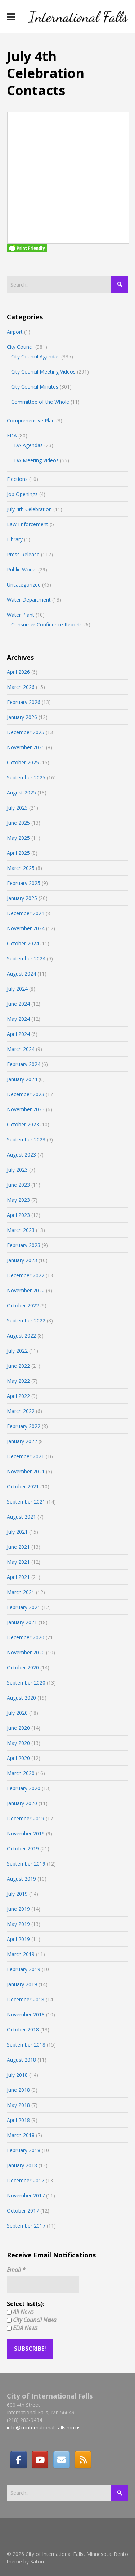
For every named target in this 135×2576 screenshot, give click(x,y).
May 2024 (18, 1018)
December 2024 (25, 913)
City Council (20, 346)
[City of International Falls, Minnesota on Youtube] (40, 2459)
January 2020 (22, 1803)
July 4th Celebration (29, 509)
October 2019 (23, 1848)
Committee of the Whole (40, 401)
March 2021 (21, 1592)
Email (16, 2270)
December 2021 (25, 1456)
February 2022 (23, 1426)
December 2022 (25, 1275)
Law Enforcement (27, 524)
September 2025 (26, 777)
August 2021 (21, 1516)
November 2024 (26, 928)
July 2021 (17, 1531)
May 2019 (18, 1924)
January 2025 (22, 898)
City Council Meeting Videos (43, 371)
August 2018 (21, 2059)
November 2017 (26, 2195)
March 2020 (21, 1773)
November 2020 (26, 1652)
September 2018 (26, 2044)
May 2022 (18, 1380)
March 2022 (21, 1411)
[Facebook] (18, 2459)
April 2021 (18, 1577)
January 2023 (22, 1260)
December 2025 (25, 732)
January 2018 (22, 2165)
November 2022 (26, 1290)
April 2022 (18, 1396)
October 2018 (23, 2029)
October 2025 (23, 762)
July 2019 (17, 1893)
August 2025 (21, 792)
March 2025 (21, 868)
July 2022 (17, 1350)
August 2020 (21, 1697)
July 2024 (17, 988)
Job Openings (22, 494)
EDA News (22, 2328)
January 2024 (22, 1079)
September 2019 (26, 1863)
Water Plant (20, 614)
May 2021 (18, 1561)
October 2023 (23, 1124)
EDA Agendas (27, 445)
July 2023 (17, 1169)
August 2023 (21, 1154)
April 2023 (18, 1214)
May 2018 (18, 2105)
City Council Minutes (34, 386)
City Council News (32, 2320)
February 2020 (23, 1788)
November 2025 (26, 747)
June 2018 (18, 2089)
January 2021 (22, 1622)
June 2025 (18, 822)
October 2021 (23, 1486)
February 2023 (23, 1245)
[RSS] (83, 2459)
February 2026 (23, 702)
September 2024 (26, 958)
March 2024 (21, 1049)
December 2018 (25, 1999)
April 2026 (18, 671)
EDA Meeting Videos (35, 460)
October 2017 (23, 2210)
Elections (17, 479)
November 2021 (26, 1471)
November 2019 (26, 1833)
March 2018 (21, 2135)
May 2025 (18, 837)
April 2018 (18, 2120)
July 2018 (17, 2074)
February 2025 (23, 883)
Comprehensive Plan (31, 420)
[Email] (61, 2459)
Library (15, 539)
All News (20, 2312)
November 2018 (26, 2014)
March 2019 (21, 1954)
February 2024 (23, 1064)
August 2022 (21, 1335)
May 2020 (18, 1742)
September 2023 (26, 1139)
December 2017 (25, 2180)
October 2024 (23, 943)
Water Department (29, 599)
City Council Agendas (35, 356)
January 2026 (22, 717)
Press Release (23, 554)
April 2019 (18, 1939)
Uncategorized (24, 584)
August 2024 (21, 973)
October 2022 (23, 1305)
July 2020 (17, 1712)
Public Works (22, 569)
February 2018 (23, 2150)
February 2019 (23, 1969)
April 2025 (18, 852)
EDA (12, 435)
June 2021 (18, 1546)
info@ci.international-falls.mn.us (44, 2427)
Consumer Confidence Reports (47, 624)
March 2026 (21, 687)
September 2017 (26, 2225)
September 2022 (26, 1320)
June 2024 (18, 1003)
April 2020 (18, 1758)
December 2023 (25, 1094)
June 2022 (18, 1365)
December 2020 (25, 1637)
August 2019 (21, 1878)
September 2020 (26, 1682)
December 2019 (25, 1818)
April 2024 (18, 1033)
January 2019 (22, 1984)
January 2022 (22, 1441)
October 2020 (23, 1667)
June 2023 (18, 1184)
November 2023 (26, 1109)
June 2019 (18, 1908)
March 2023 (21, 1230)
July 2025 (17, 807)
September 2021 (26, 1501)
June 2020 (18, 1727)
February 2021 (23, 1607)
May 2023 (18, 1199)
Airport (15, 331)
